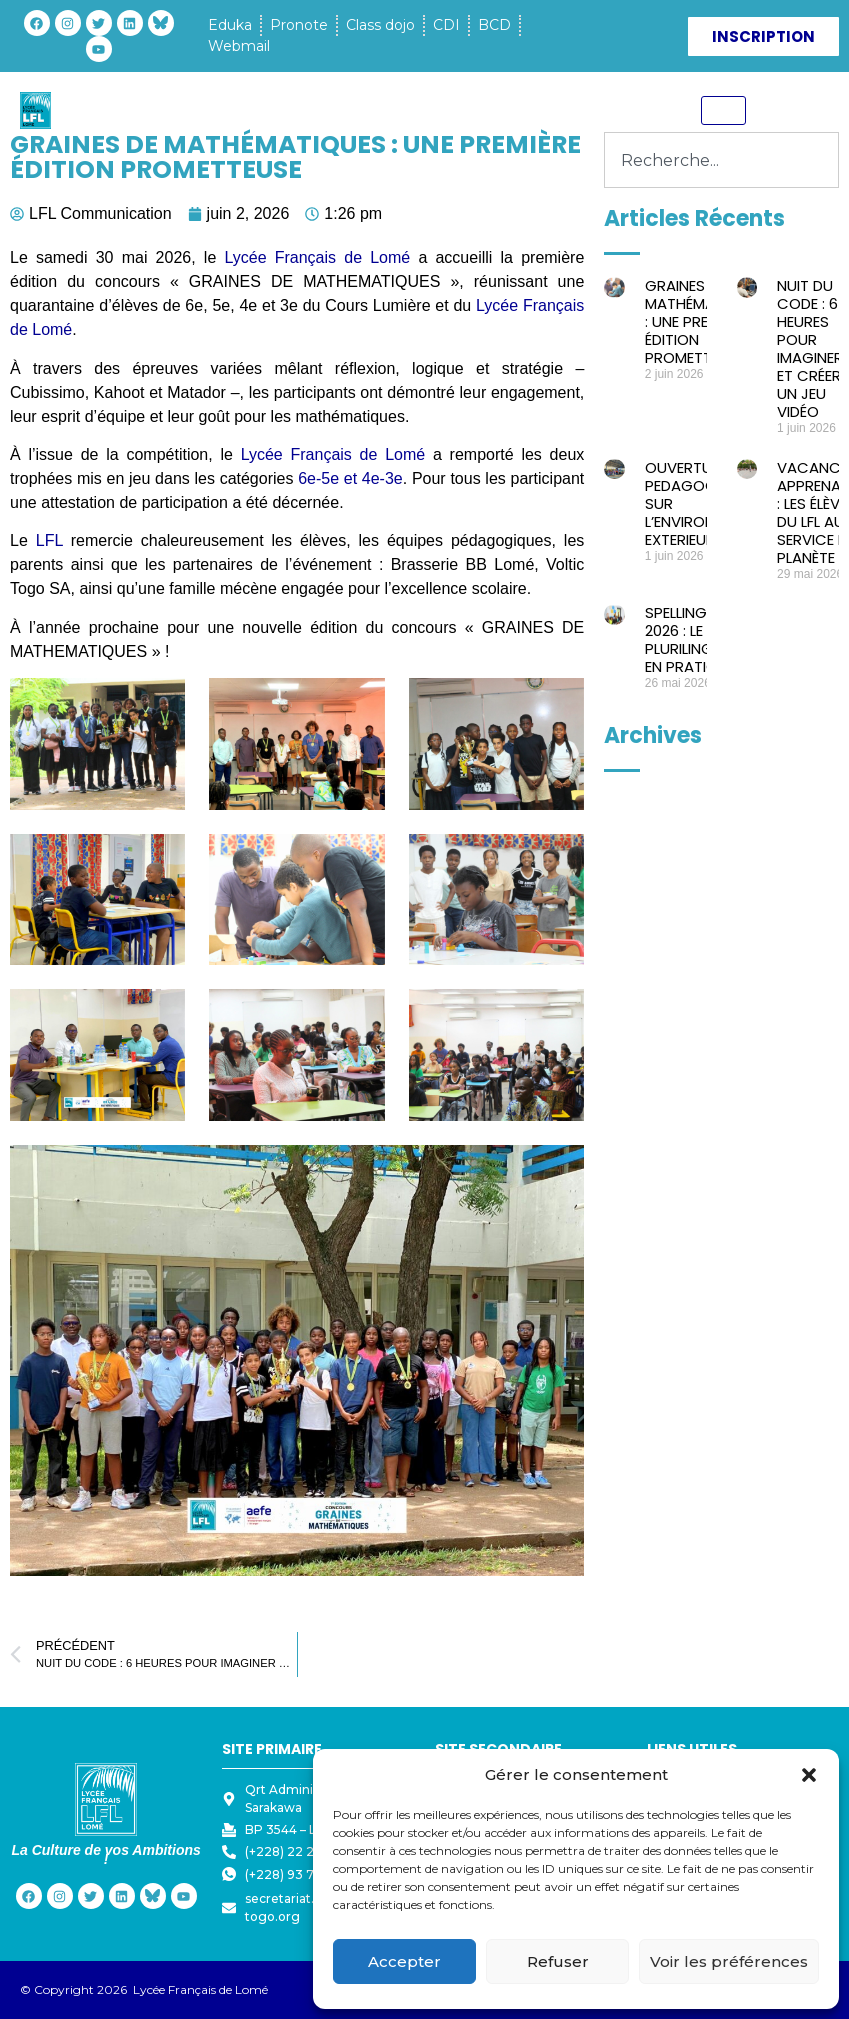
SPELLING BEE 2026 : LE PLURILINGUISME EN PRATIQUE (699, 639)
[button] (809, 1775)
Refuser (558, 1961)
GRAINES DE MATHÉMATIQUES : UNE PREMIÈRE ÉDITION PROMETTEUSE (705, 321)
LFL (53, 540)
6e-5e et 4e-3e (350, 478)
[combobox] (721, 160)
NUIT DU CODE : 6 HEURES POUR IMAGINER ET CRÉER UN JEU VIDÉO (810, 348)
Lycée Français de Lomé (317, 257)
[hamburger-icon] (723, 110)
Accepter (404, 1961)
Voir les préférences (729, 1961)
